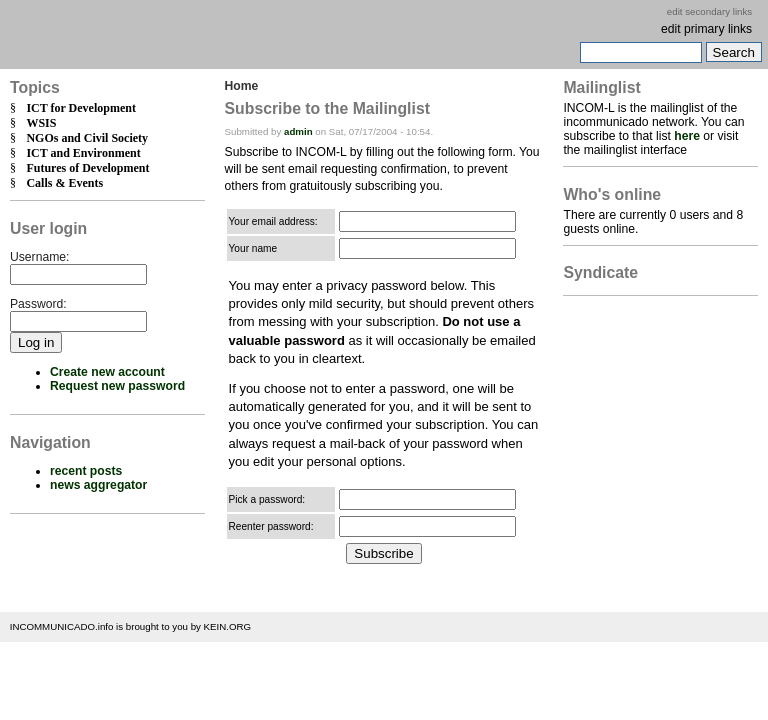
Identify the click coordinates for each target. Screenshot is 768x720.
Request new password (117, 386)
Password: (38, 304)
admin (298, 131)
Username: (39, 257)
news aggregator (98, 485)
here (687, 136)
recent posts (86, 471)
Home (242, 86)
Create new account (107, 372)
